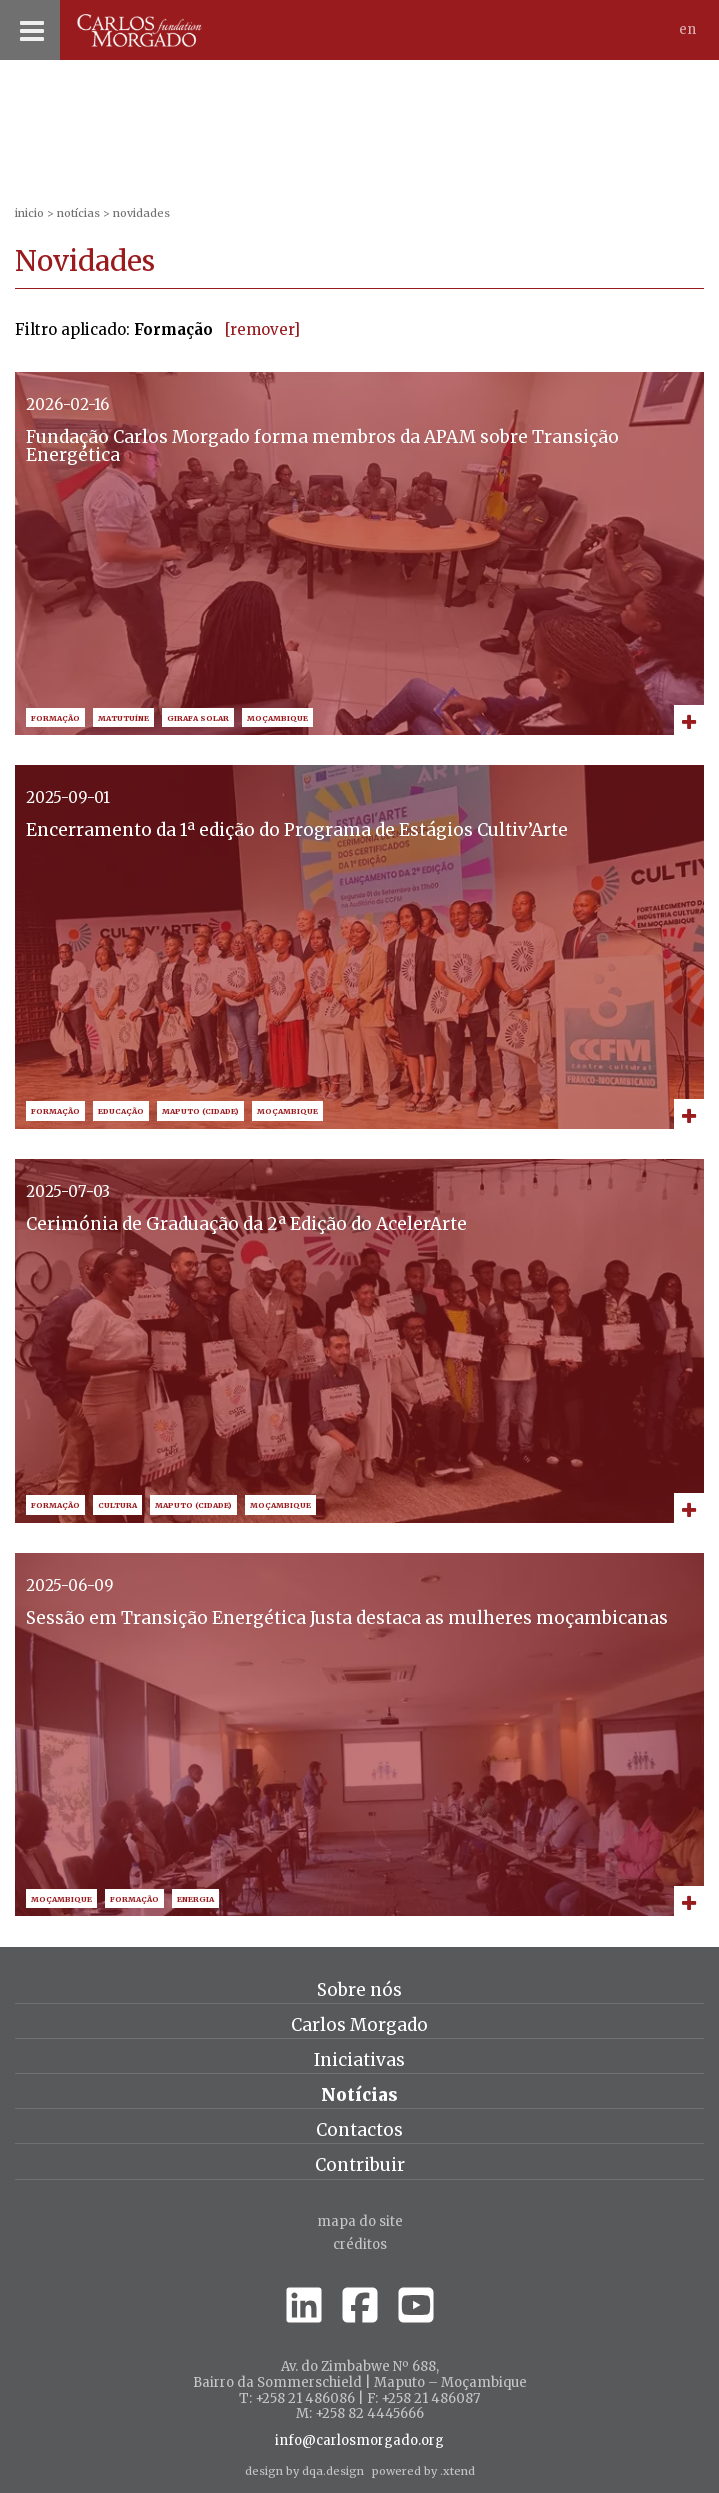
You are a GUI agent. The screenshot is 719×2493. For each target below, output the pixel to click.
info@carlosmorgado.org (359, 2441)
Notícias (78, 213)
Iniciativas (359, 2060)
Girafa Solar (198, 718)
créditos (360, 2244)
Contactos (359, 2130)
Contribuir (360, 2165)
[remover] (262, 329)
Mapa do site (360, 2221)
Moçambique (277, 718)
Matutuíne (123, 718)
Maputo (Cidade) (200, 1111)
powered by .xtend (423, 2471)
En (687, 29)
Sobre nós (359, 1990)
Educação (121, 1111)
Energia (195, 1899)
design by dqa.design (304, 2471)
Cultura (117, 1505)
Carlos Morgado (359, 2025)
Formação (55, 718)
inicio (29, 213)
